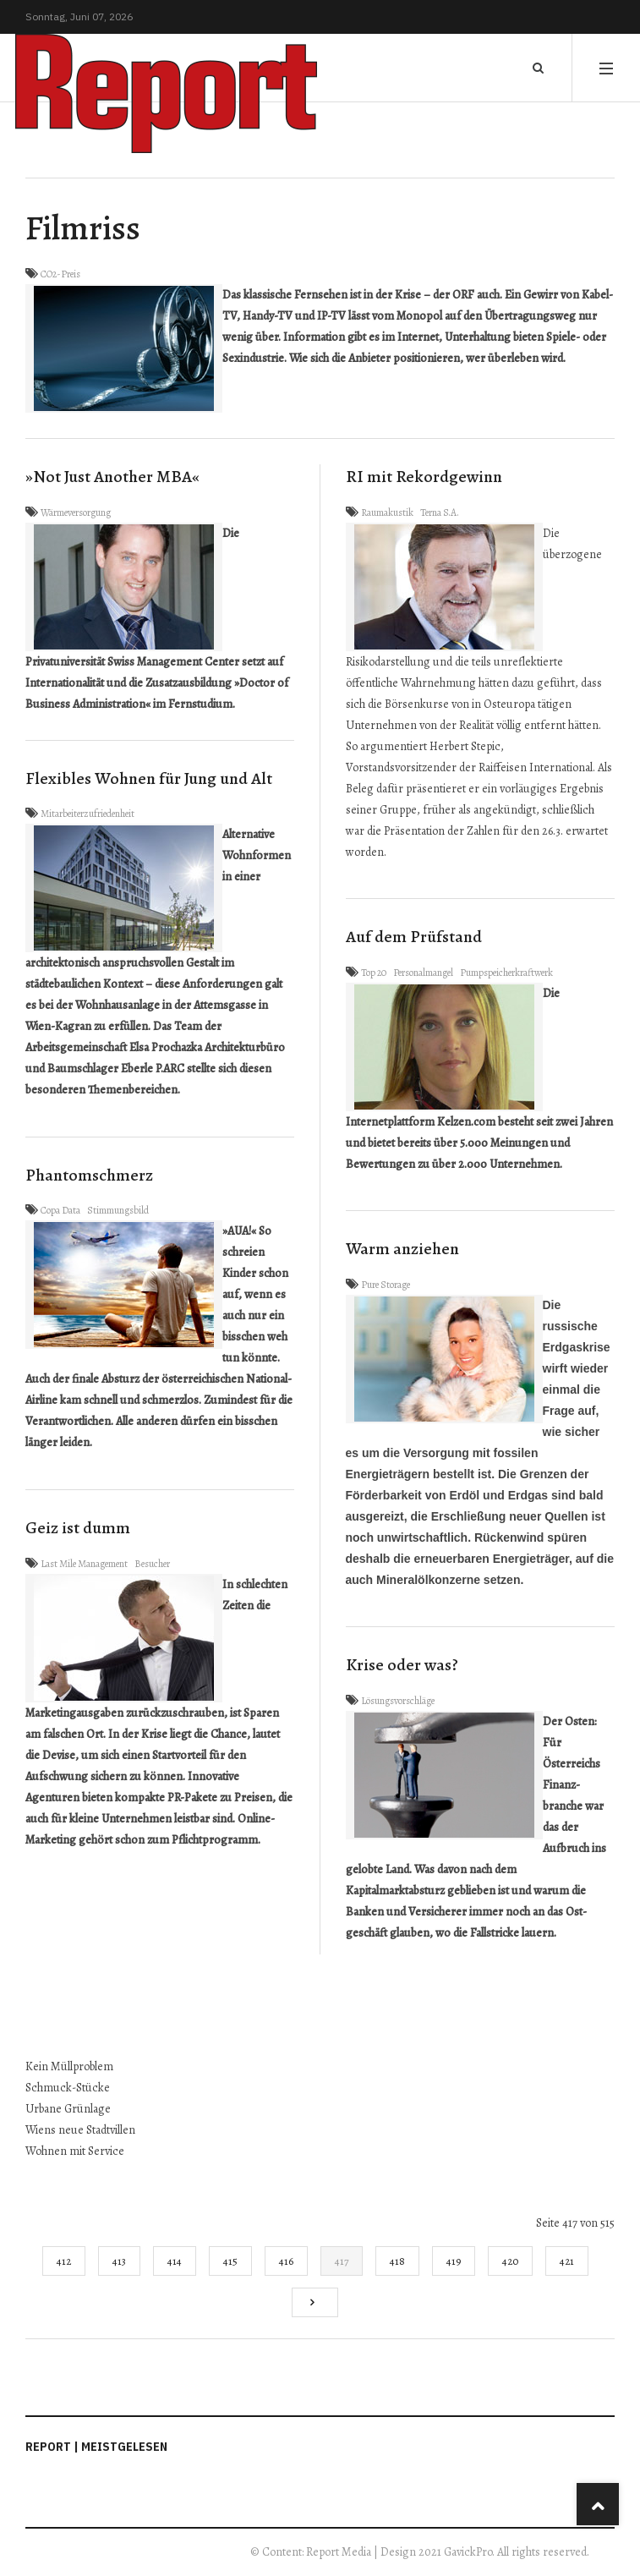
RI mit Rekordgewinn (424, 476)
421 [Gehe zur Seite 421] (567, 2261)
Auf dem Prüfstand (414, 936)
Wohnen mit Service (74, 2151)
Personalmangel (423, 972)
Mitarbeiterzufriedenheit (87, 813)
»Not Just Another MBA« (112, 476)
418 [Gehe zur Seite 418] (397, 2261)
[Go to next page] (315, 2302)
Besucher (152, 1564)
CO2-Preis (60, 274)
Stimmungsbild (118, 1210)
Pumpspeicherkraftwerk (506, 972)
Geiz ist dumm (77, 1527)
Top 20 (373, 972)
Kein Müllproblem (69, 2066)
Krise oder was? (402, 1664)
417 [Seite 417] (341, 2261)
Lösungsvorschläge (398, 1701)
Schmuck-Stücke (67, 2088)
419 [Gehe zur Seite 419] (453, 2261)
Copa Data (60, 1210)
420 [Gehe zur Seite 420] (510, 2261)
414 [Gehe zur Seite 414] (174, 2261)
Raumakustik (387, 512)
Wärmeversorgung (76, 512)
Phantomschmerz (89, 1175)
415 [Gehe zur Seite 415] (230, 2261)
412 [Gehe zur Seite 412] (64, 2261)
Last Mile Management (84, 1564)
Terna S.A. (439, 512)
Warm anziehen (402, 1248)
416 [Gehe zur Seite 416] (286, 2261)
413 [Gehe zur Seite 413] (119, 2261)
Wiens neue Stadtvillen (80, 2130)
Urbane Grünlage (68, 2109)
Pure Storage (385, 1285)
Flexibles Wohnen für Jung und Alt (148, 778)
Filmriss (82, 228)
